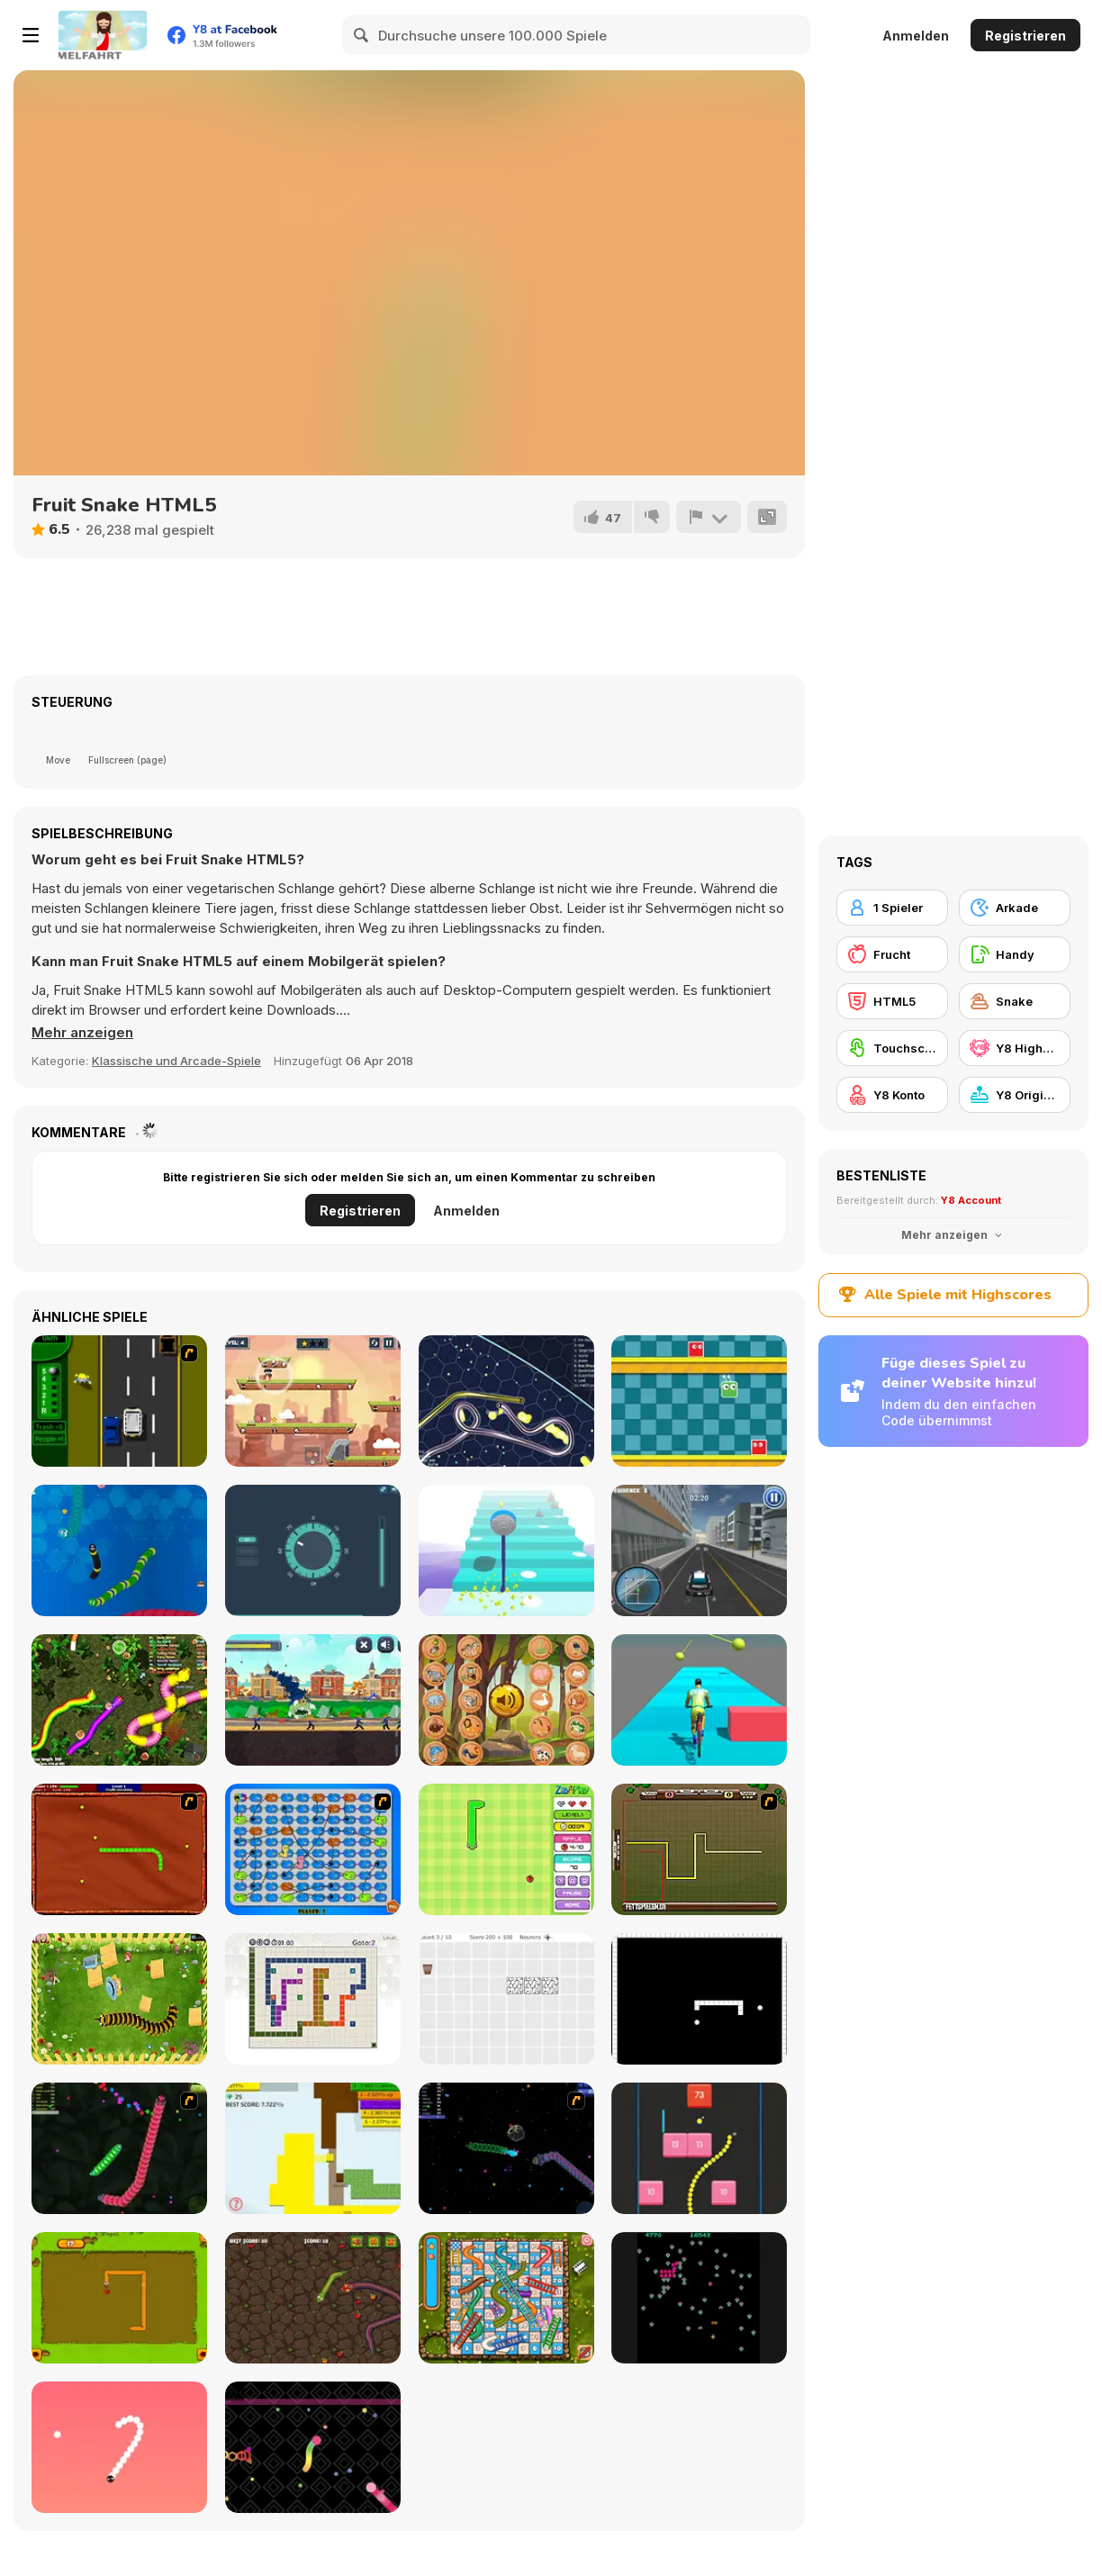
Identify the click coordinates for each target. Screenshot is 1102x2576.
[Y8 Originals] (1014, 1095)
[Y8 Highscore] (1014, 1048)
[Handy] (1014, 954)
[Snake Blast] (313, 2447)
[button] (82, 1033)
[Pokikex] (119, 1999)
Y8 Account (971, 1200)
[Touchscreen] (892, 1048)
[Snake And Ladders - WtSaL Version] (313, 1849)
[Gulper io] (506, 1401)
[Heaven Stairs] (506, 1550)
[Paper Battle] (313, 2148)
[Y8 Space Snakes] (506, 2148)
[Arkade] (1014, 908)
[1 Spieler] (892, 908)
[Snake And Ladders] (506, 2298)
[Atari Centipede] (699, 2298)
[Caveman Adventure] (313, 1401)
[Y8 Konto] (892, 1095)
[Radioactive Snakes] (119, 1849)
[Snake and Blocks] (699, 2148)
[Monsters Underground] (313, 1700)
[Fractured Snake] (699, 1999)
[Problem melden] (708, 517)
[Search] (362, 35)
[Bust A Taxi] (119, 1401)
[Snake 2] (119, 2447)
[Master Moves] (313, 1999)
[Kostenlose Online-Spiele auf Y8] (103, 35)
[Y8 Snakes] (119, 2148)
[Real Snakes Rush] (119, 1700)
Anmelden (915, 35)
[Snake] (119, 2298)
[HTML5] (892, 1001)
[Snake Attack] (313, 2298)
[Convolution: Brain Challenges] (506, 1999)
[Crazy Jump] (699, 1401)
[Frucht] (892, 954)
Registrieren (1025, 35)
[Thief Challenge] (313, 1550)
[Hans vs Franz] (699, 1849)
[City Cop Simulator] (699, 1550)
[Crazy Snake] (119, 1550)
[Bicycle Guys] (699, 1700)
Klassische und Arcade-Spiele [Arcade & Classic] (176, 1060)
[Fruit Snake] (506, 1849)
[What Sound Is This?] (506, 1700)
